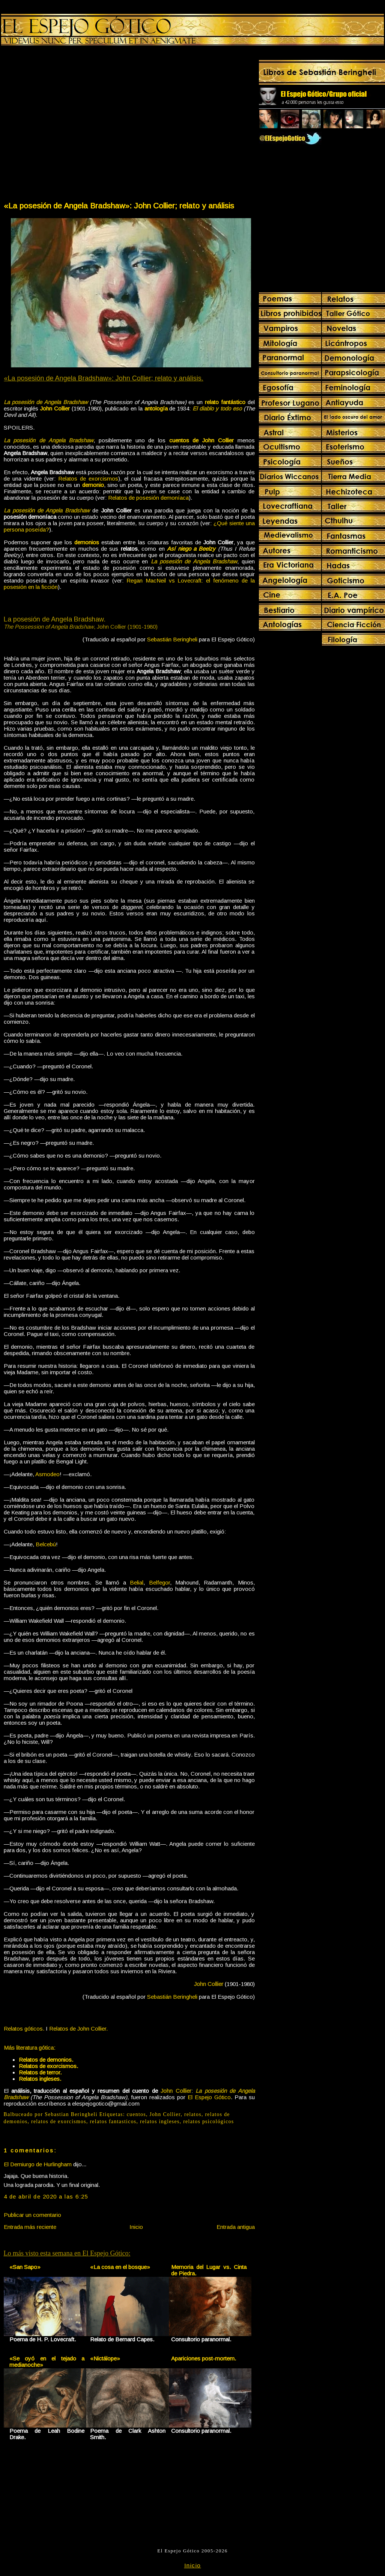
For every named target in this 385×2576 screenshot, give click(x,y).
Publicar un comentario (32, 2215)
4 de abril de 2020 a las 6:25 (46, 2196)
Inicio (136, 2227)
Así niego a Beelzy (191, 548)
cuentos (136, 2114)
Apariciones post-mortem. (203, 2358)
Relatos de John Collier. (78, 2028)
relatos (193, 2114)
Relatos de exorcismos (88, 478)
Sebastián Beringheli (172, 639)
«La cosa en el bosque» (120, 2267)
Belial (136, 1582)
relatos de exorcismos (58, 2121)
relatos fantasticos (113, 2121)
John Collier (165, 2114)
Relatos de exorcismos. (48, 2066)
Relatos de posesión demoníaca (148, 497)
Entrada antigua (236, 2227)
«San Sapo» (25, 2267)
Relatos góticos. (24, 2028)
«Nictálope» (105, 2358)
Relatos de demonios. (46, 2059)
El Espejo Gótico (209, 2097)
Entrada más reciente (30, 2227)
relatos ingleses (160, 2121)
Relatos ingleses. (40, 2079)
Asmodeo (47, 1474)
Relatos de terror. (40, 2072)
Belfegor (159, 1582)
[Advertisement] (71, 125)
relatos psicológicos (208, 2121)
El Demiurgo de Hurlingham (38, 2164)
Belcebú (46, 1544)
